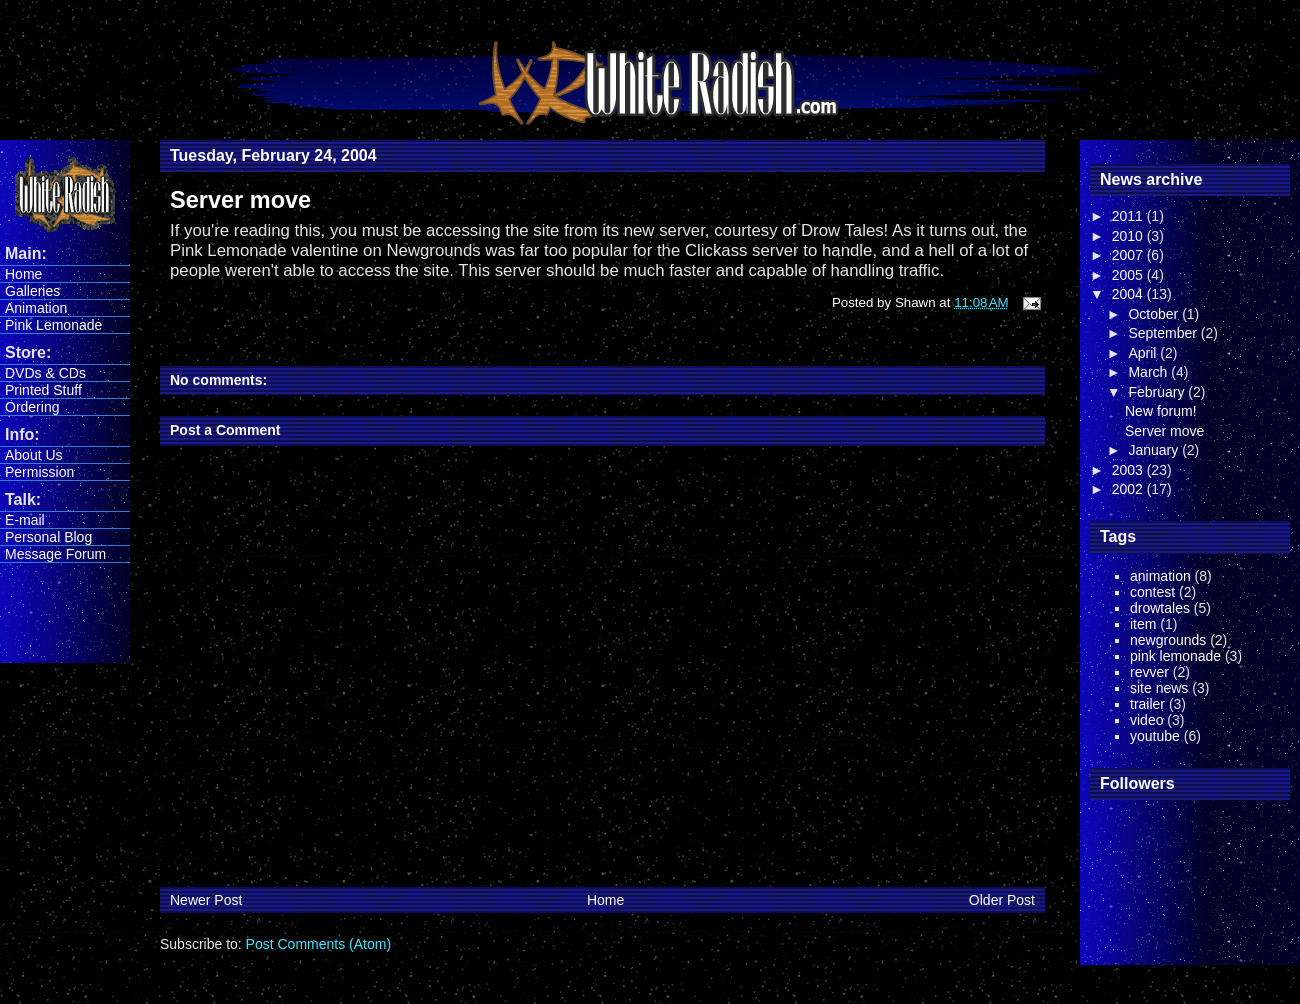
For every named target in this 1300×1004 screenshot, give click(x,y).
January (1155, 450)
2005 (1129, 275)
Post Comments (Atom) (318, 944)
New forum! (1161, 411)
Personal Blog (48, 537)
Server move (1164, 431)
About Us (34, 455)
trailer (1147, 704)
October (1155, 314)
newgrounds (1168, 640)
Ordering (32, 407)
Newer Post (206, 900)
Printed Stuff (43, 390)
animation (1160, 576)
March (1149, 372)
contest (1152, 592)
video (1146, 720)
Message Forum (55, 554)
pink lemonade (1175, 656)
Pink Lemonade (53, 325)
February (1158, 392)
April (1144, 353)
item (1143, 624)
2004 (1129, 294)
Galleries (32, 291)
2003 (1129, 470)
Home (23, 274)
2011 (1129, 216)
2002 (1129, 489)
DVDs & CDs (45, 373)
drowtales (1160, 608)
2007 (1129, 255)
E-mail (25, 520)
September (1164, 333)
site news (1159, 688)
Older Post (1002, 900)
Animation (36, 308)
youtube (1155, 736)
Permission (39, 472)
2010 (1129, 236)
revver (1149, 672)
